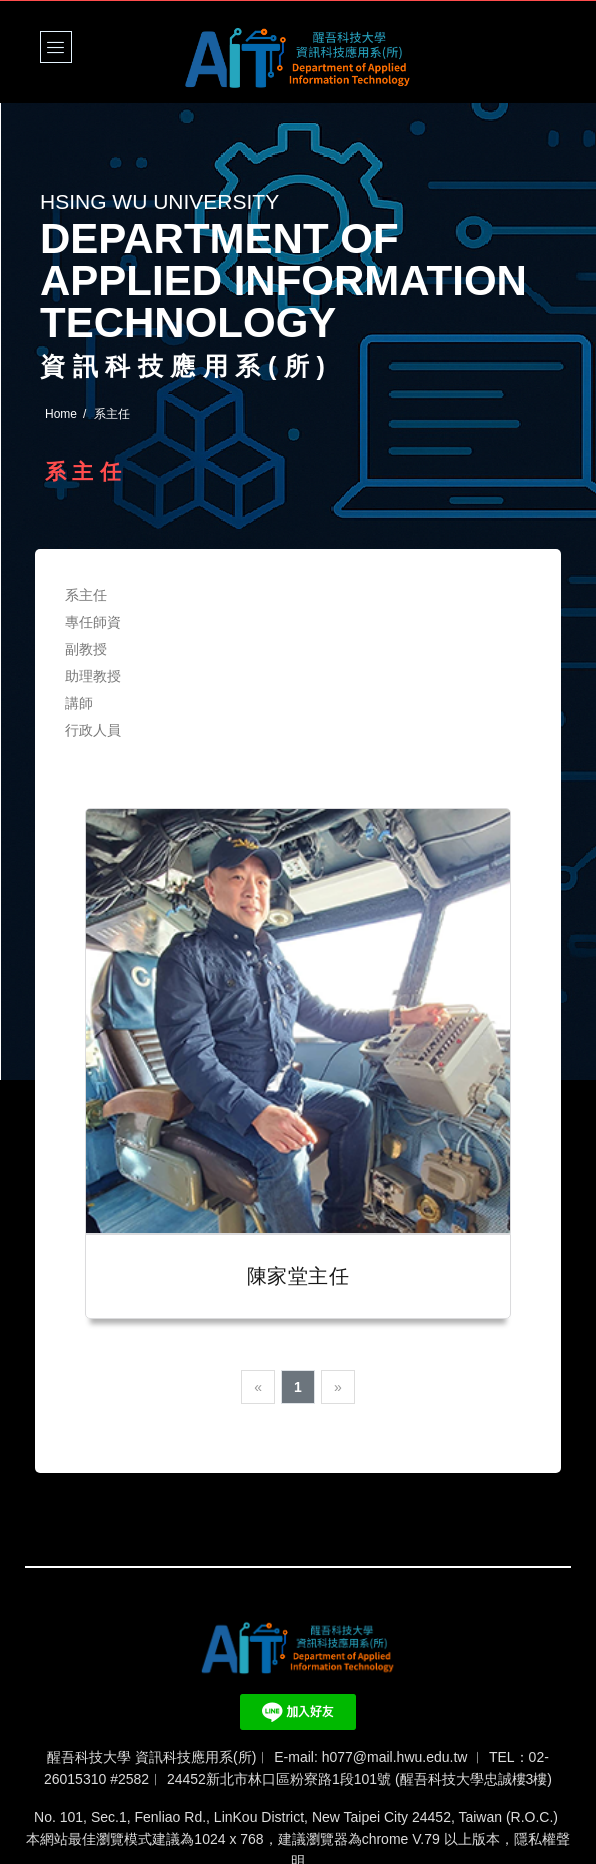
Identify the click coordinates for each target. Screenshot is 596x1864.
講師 (79, 703)
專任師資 (93, 622)
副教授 (86, 649)
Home (61, 414)
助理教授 (93, 676)
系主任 (86, 595)
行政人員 (93, 730)
